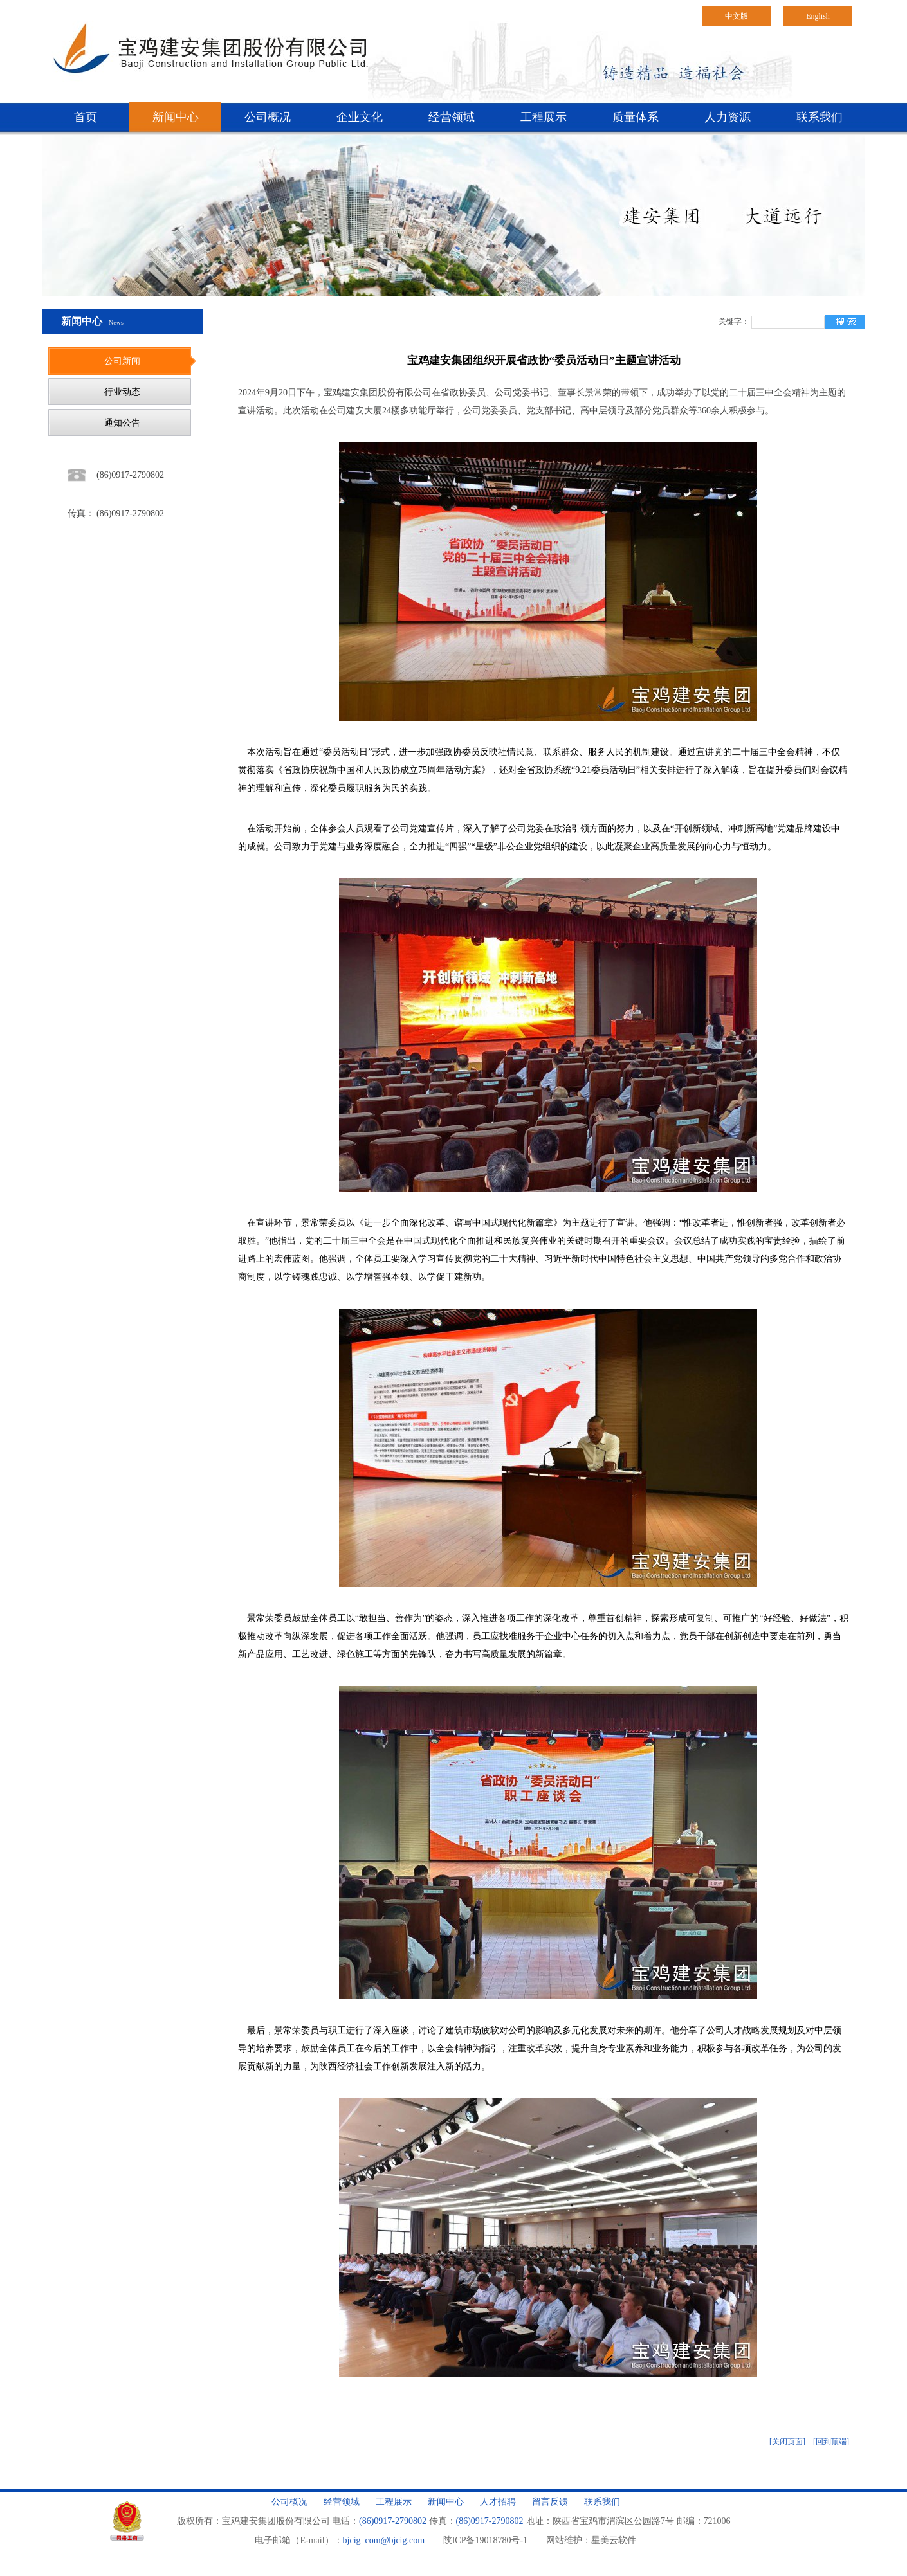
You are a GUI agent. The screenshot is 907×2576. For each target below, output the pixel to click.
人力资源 (727, 117)
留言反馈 (550, 2502)
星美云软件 (613, 2540)
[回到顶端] (831, 2441)
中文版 (736, 16)
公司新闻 (122, 361)
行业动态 (122, 392)
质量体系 (635, 117)
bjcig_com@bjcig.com (384, 2540)
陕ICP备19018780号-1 (485, 2540)
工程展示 (543, 117)
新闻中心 (175, 117)
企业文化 (359, 117)
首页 (85, 117)
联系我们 (819, 117)
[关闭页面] (787, 2441)
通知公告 (122, 423)
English (818, 16)
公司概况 (267, 117)
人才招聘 (498, 2502)
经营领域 (451, 117)
